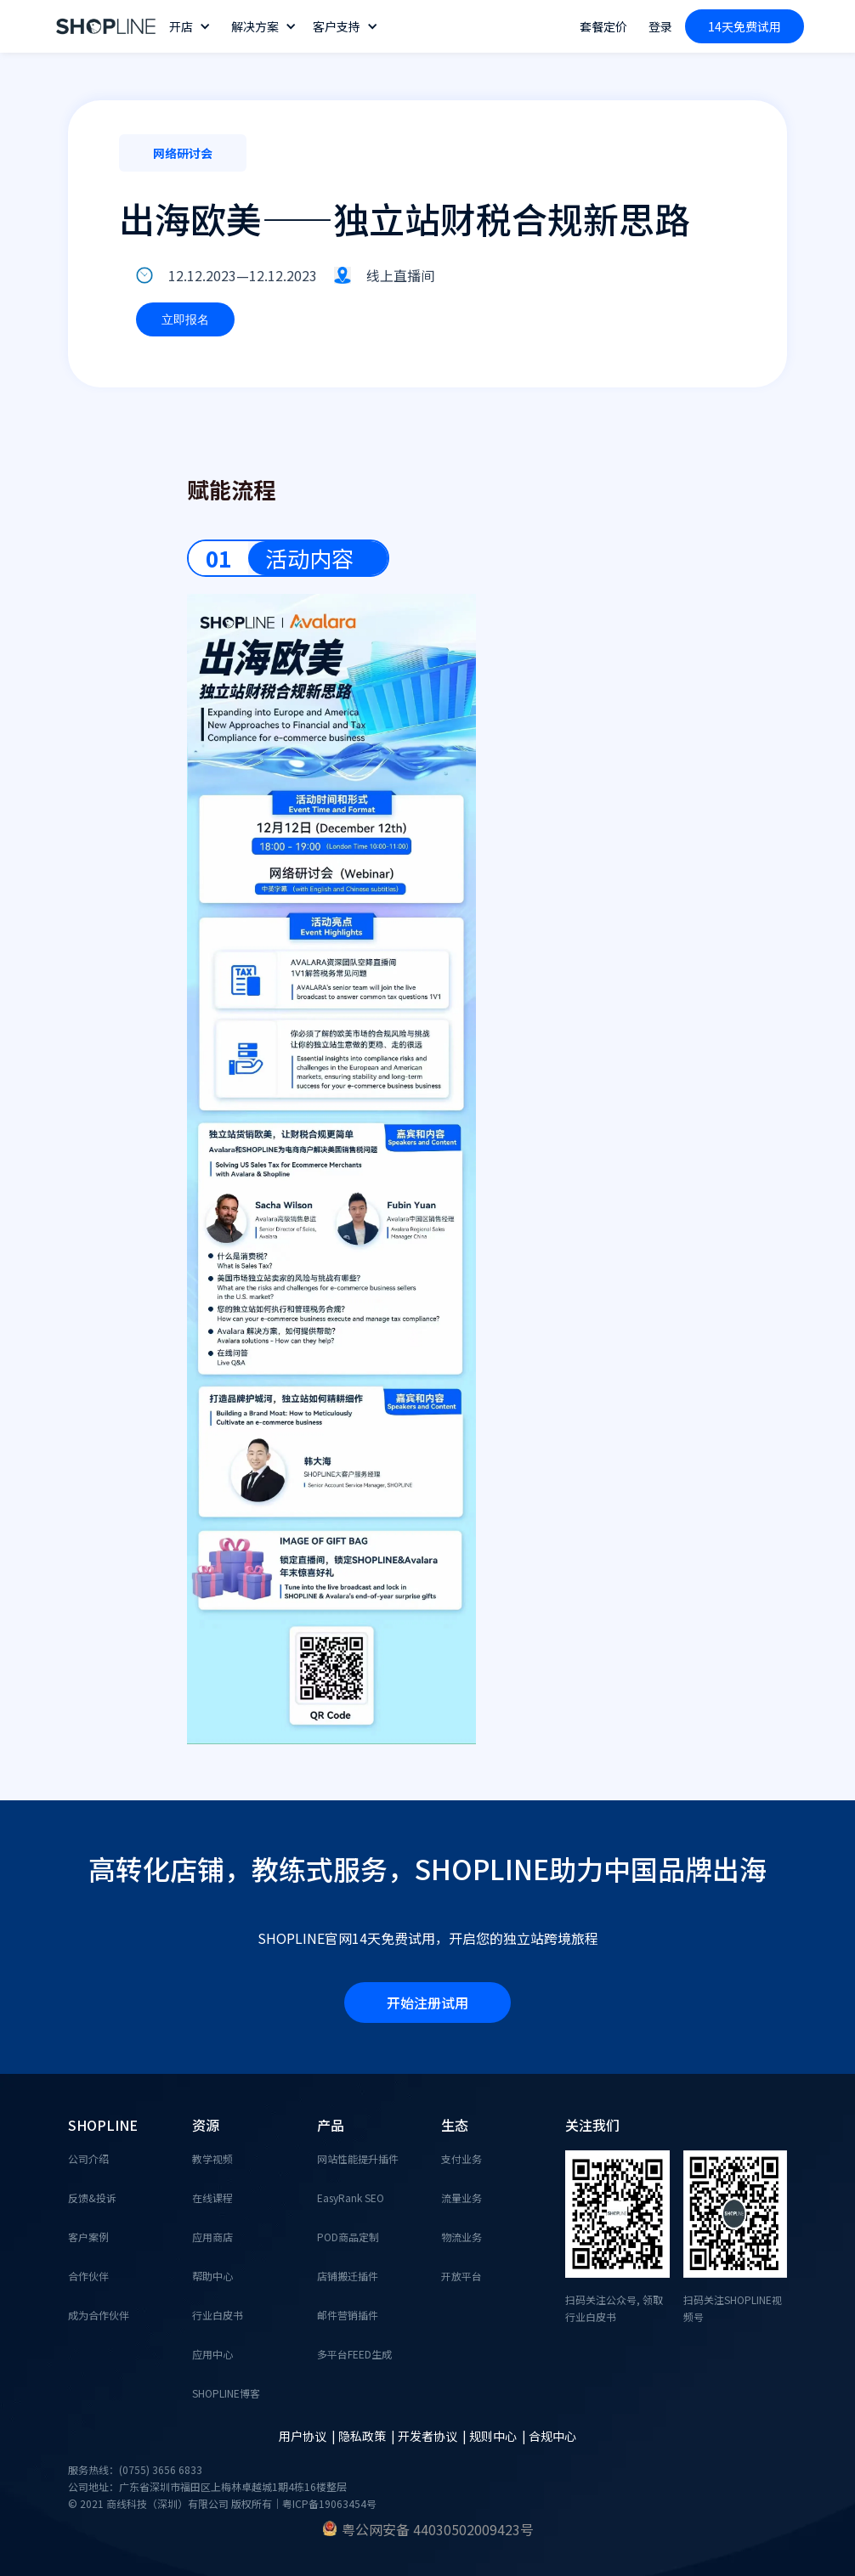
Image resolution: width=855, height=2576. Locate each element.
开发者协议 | (433, 2435)
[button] (191, 26)
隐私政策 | (368, 2435)
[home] (106, 27)
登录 (660, 26)
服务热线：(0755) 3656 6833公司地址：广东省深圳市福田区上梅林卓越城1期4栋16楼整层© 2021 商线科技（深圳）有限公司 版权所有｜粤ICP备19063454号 (222, 2486)
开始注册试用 (427, 2002)
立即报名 (185, 319)
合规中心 (552, 2435)
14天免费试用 (744, 26)
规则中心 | (499, 2435)
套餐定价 (603, 26)
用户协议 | (308, 2435)
